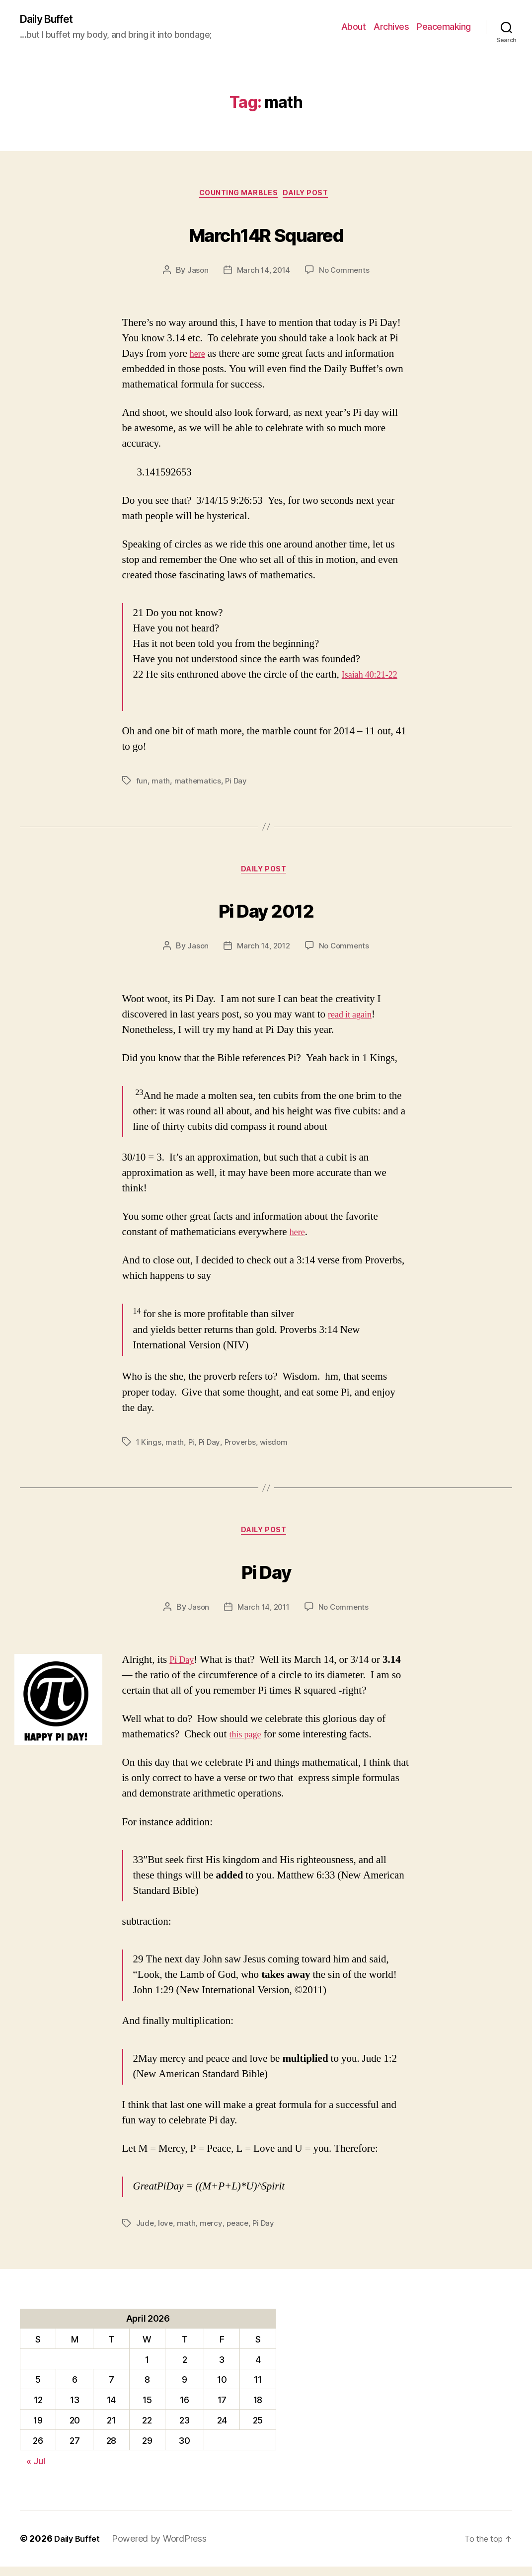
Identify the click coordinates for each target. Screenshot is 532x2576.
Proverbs (242, 1449)
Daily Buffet (51, 20)
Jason (196, 274)
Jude (145, 2233)
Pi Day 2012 (266, 913)
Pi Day (237, 785)
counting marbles (237, 196)
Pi (191, 1449)
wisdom (277, 1449)
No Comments (346, 274)
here (199, 358)
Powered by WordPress (163, 2548)
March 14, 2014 (262, 274)
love (166, 2233)
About (353, 27)
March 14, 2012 (262, 953)
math (161, 785)
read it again (353, 1021)
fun (142, 785)
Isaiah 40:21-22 (374, 679)
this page (247, 1743)
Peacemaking (444, 27)
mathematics (198, 785)
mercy (212, 2233)
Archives (391, 27)
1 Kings (149, 1449)
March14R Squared (266, 235)
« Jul (35, 2470)
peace (239, 2233)
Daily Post (313, 196)
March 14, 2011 (262, 1616)
